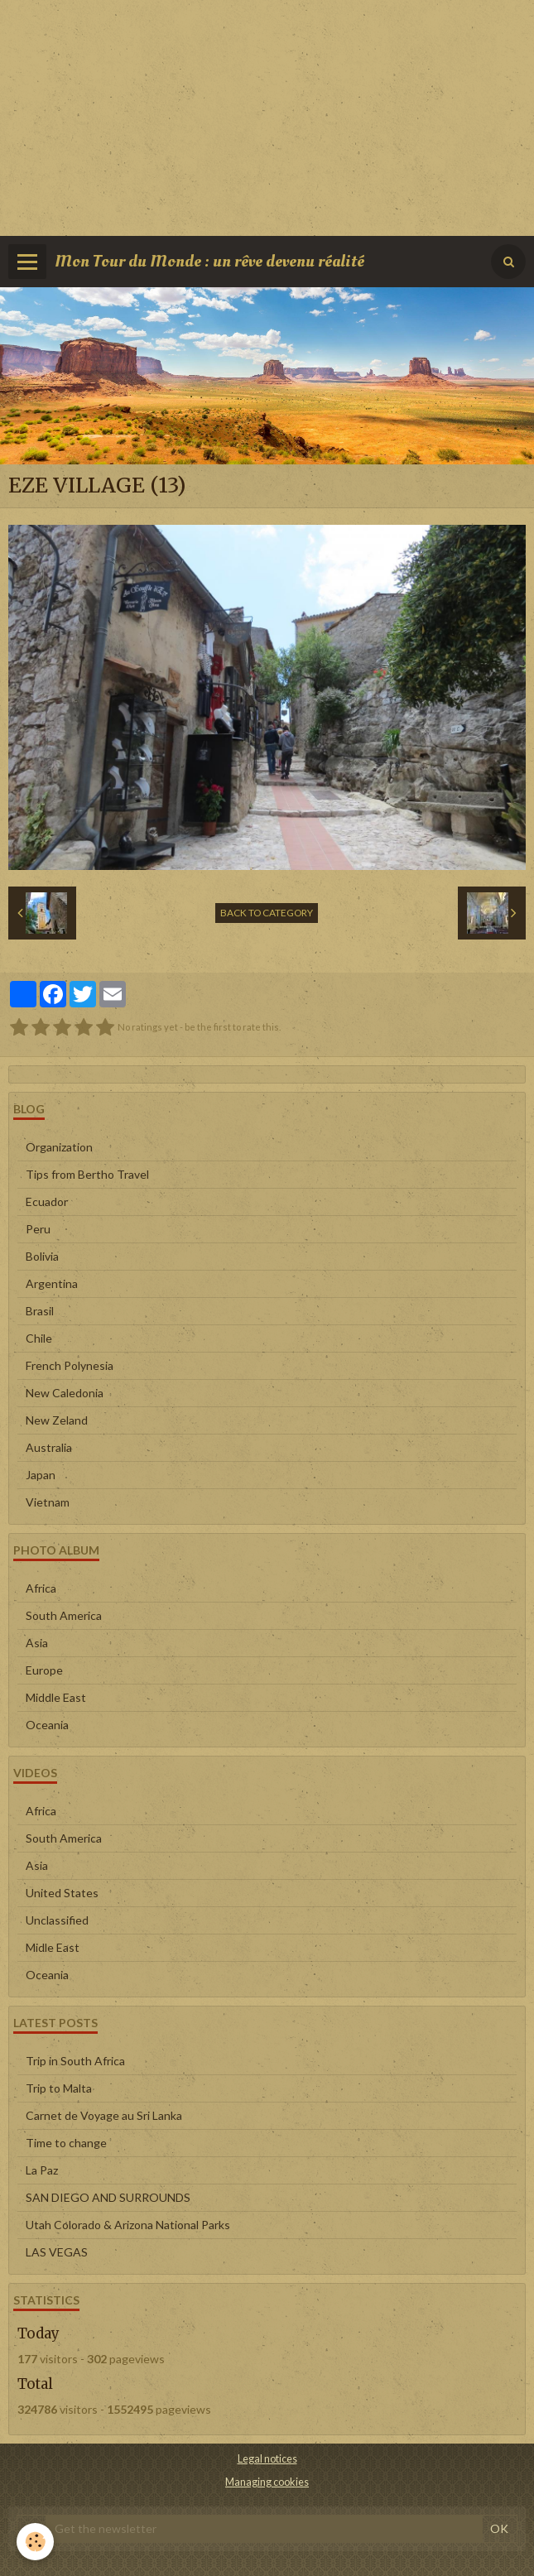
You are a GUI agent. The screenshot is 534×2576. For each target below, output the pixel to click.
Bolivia (42, 1256)
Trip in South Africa (75, 2061)
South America (64, 1615)
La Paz (42, 2170)
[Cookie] (35, 2541)
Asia (37, 1643)
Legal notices (267, 2459)
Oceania (47, 1725)
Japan (40, 1475)
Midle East (52, 1947)
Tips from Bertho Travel (87, 1174)
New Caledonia (64, 1393)
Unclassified (57, 1920)
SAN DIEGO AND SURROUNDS (108, 2197)
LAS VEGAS (57, 2252)
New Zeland (57, 1420)
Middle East (56, 1697)
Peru (38, 1229)
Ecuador (47, 1201)
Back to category (266, 912)
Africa (41, 1588)
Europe (44, 1670)
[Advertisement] (267, 116)
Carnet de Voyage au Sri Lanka (104, 2115)
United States (62, 1893)
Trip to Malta (59, 2088)
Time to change (66, 2143)
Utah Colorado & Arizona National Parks (128, 2225)
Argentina (52, 1283)
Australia (49, 1447)
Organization (59, 1147)
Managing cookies (267, 2482)
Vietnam (48, 1502)
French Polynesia (69, 1365)
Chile (39, 1338)
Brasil (40, 1311)
